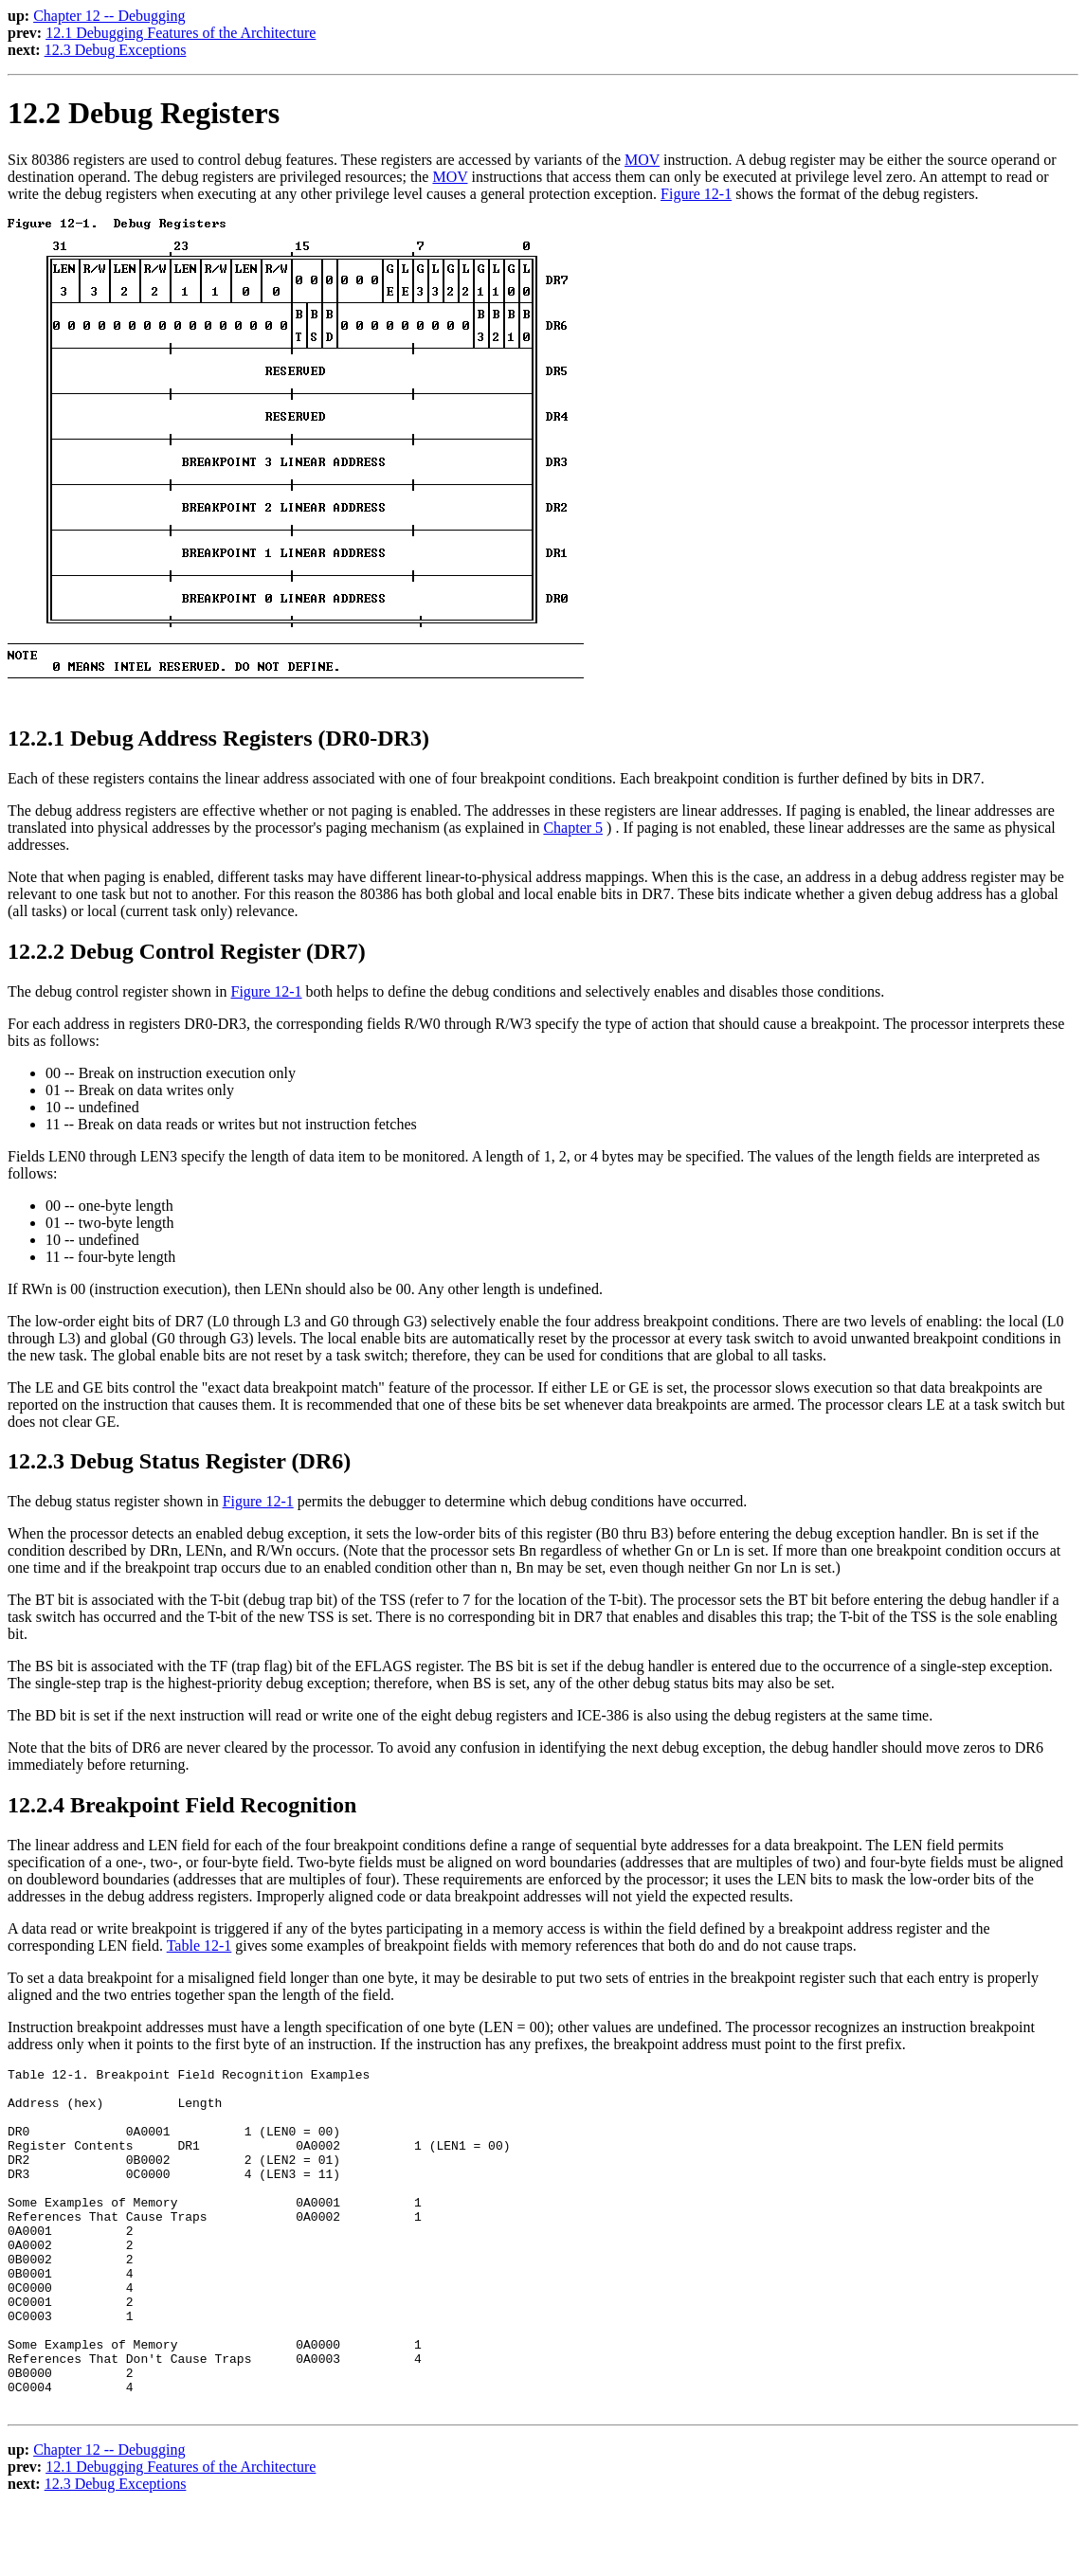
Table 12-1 (199, 1945)
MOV (642, 160)
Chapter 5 (573, 828)
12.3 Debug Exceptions (116, 50)
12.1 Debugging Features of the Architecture (180, 33)
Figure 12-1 (696, 194)
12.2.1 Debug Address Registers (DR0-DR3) (218, 738)
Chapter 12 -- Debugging (109, 16)
